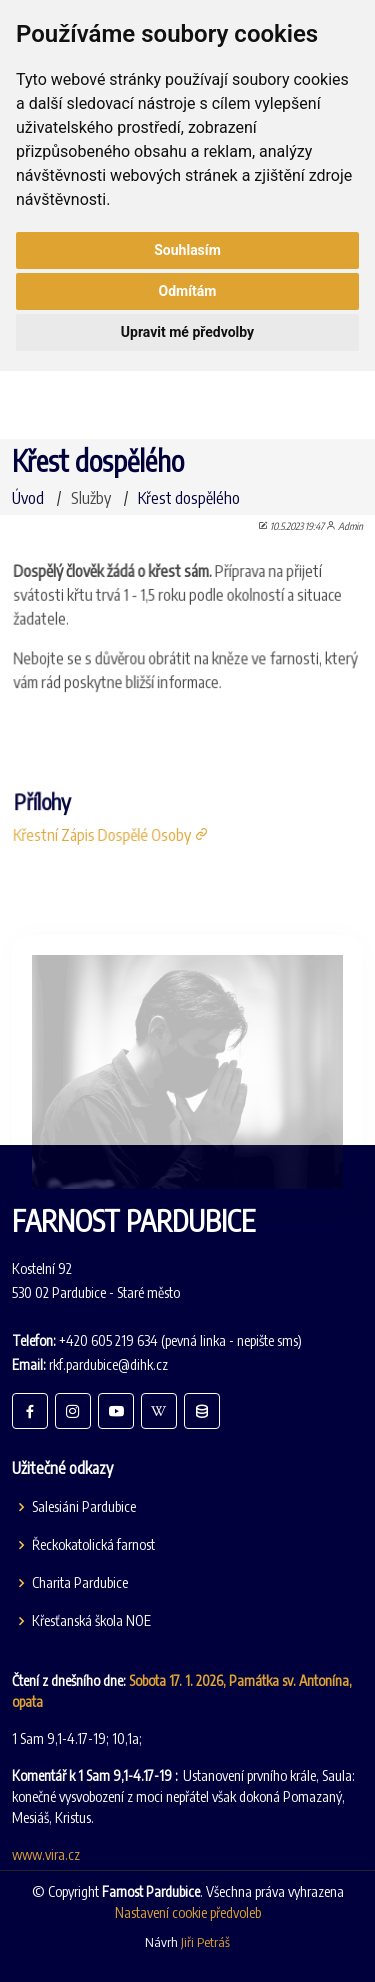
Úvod (28, 498)
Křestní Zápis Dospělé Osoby (114, 830)
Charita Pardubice (80, 1583)
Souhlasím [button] (187, 250)
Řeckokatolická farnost (93, 1545)
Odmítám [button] (188, 291)
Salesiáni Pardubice (84, 1507)
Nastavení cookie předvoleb (188, 1912)
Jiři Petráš (205, 1942)
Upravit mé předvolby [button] (187, 332)
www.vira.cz (46, 1854)
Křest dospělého (189, 498)
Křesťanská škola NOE (91, 1621)
